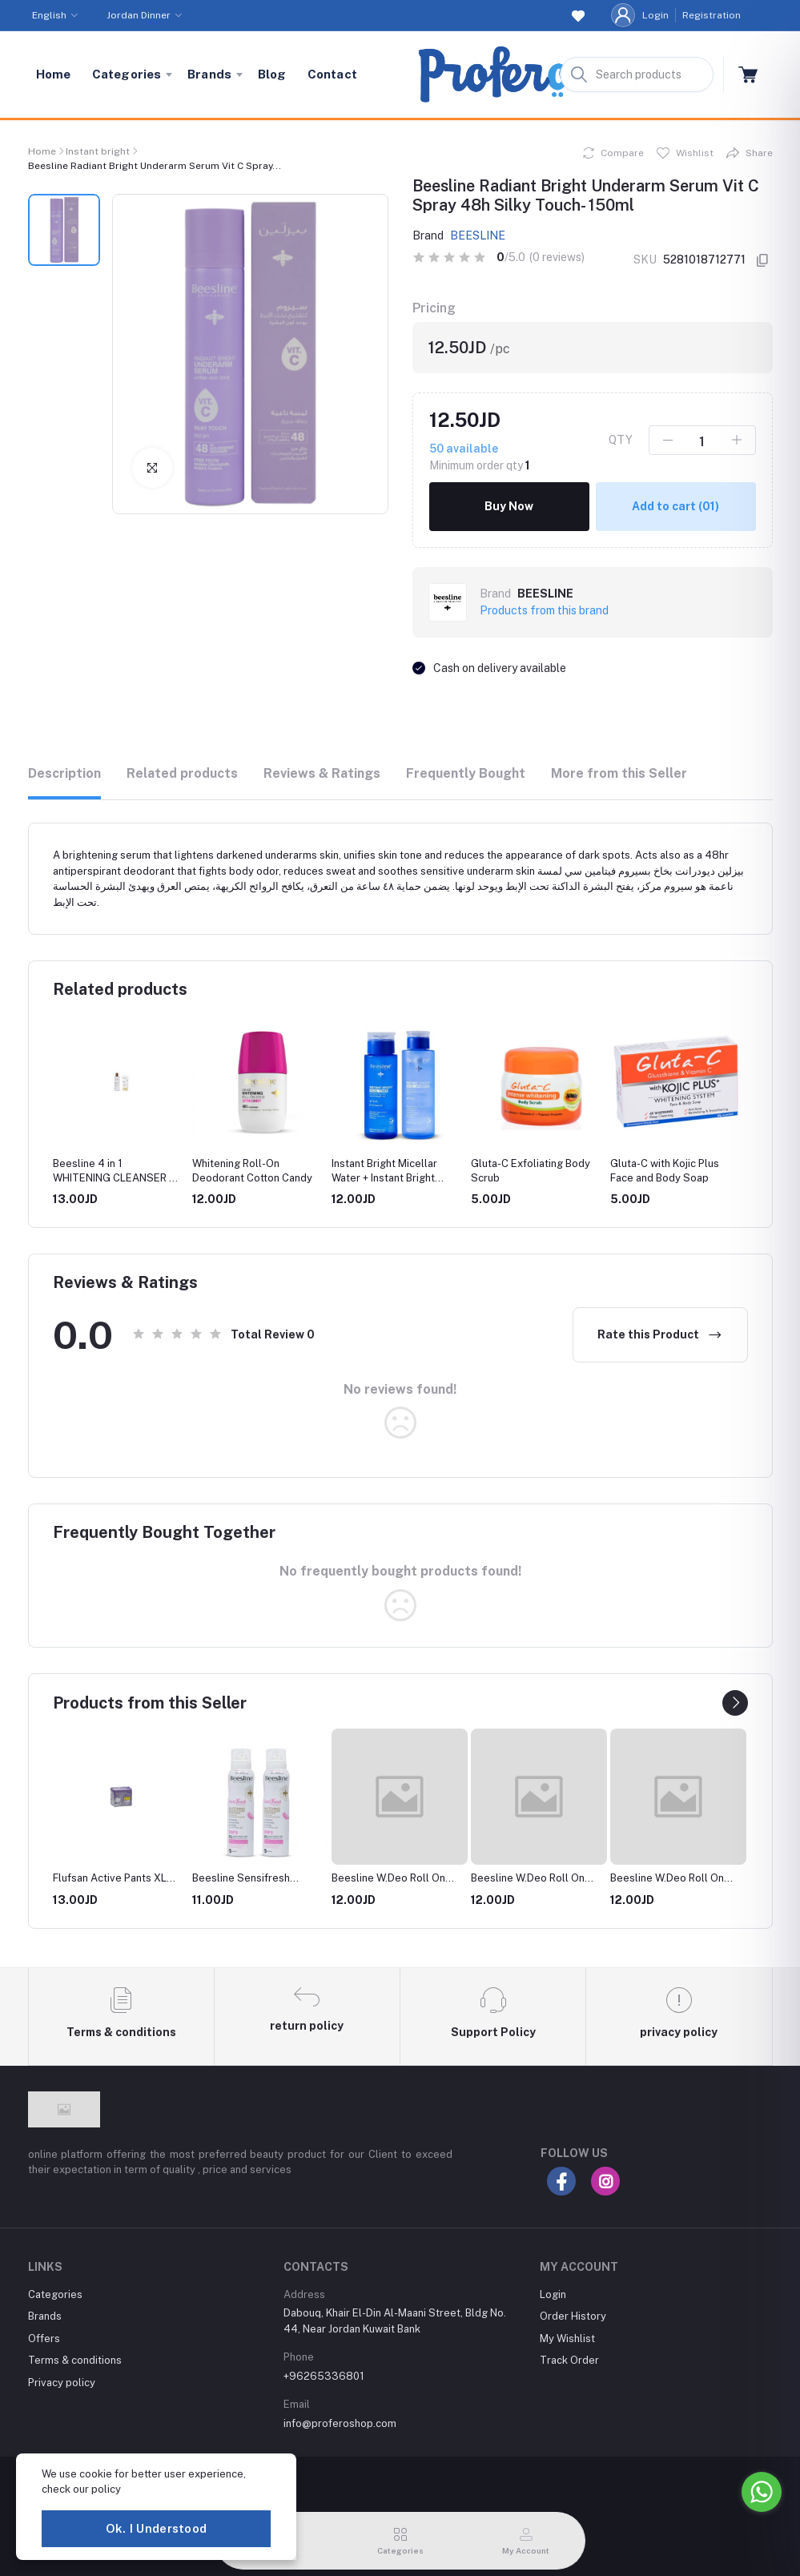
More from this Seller (619, 773)
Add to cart (675, 506)
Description (64, 773)
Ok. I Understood (156, 2528)
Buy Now (508, 506)
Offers (44, 2338)
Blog (272, 74)
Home (53, 74)
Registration (711, 15)
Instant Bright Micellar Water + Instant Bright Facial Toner (384, 1177)
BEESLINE (477, 235)
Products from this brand (544, 610)
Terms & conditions (75, 2360)
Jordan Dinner (139, 15)
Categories (127, 74)
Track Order (569, 2360)
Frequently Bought (465, 773)
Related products (182, 773)
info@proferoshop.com (339, 2423)
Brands (209, 74)
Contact (332, 74)
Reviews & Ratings (321, 773)
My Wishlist (567, 2338)
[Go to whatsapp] (762, 2492)
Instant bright (98, 151)
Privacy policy (61, 2383)
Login (655, 15)
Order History (573, 2316)
